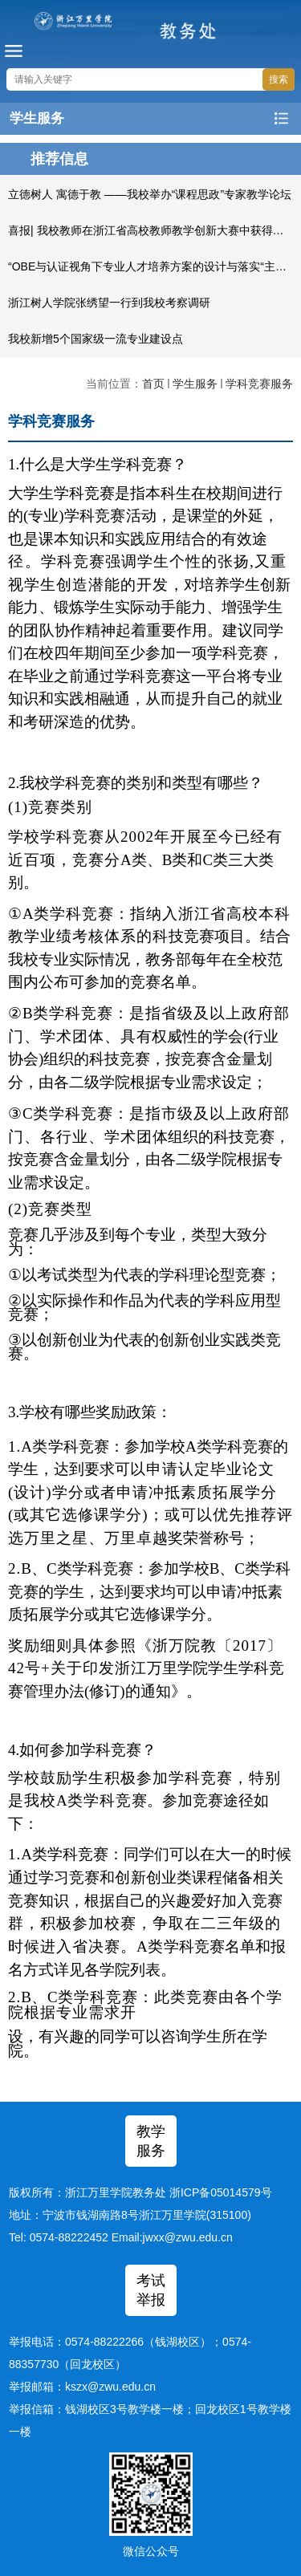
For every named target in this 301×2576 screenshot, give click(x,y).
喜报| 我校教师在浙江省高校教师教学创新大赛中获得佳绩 (151, 230)
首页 (153, 383)
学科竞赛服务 (259, 383)
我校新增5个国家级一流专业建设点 (95, 338)
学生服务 (195, 383)
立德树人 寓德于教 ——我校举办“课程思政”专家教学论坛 (149, 194)
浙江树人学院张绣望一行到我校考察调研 (109, 302)
